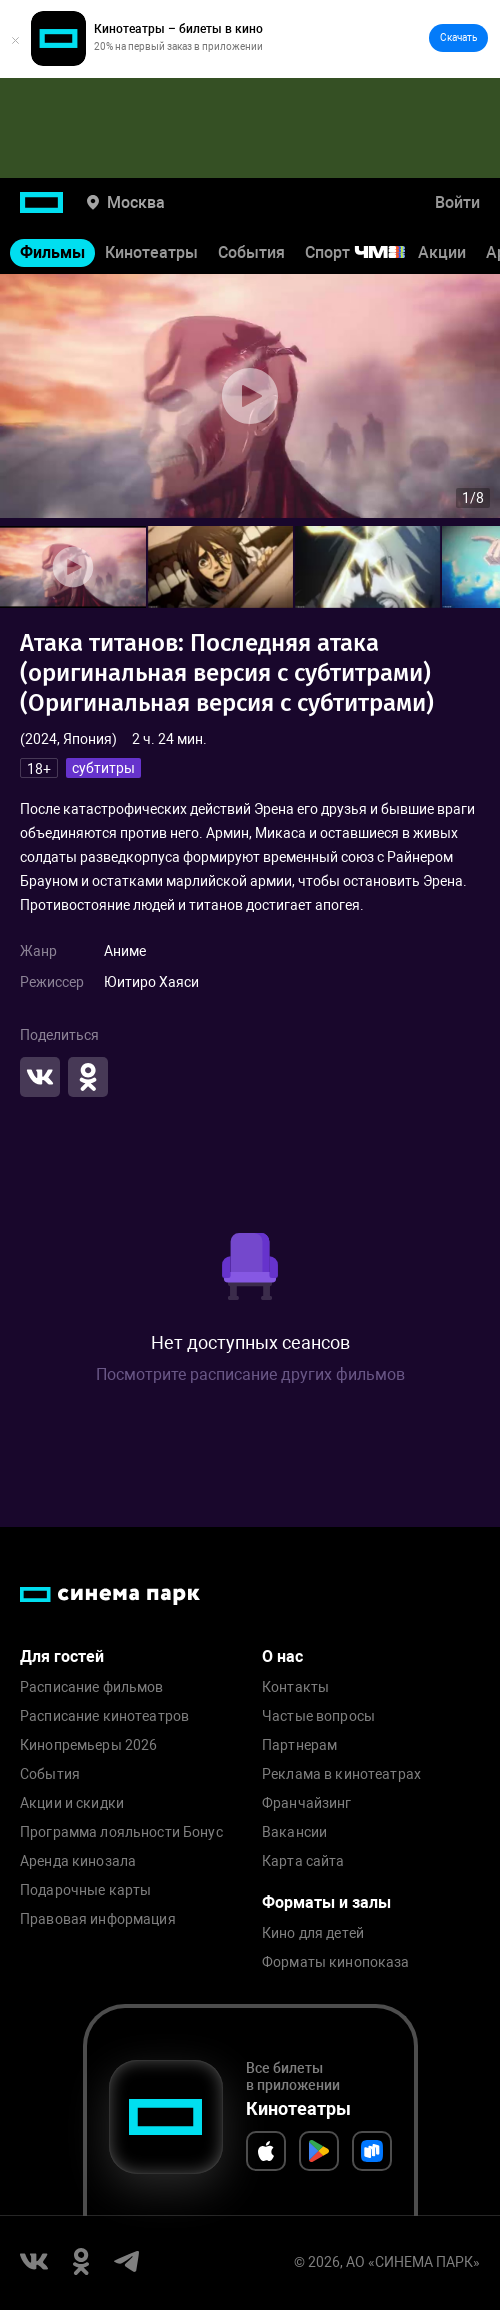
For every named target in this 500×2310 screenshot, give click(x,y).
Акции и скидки (72, 1803)
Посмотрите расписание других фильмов (250, 1374)
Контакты (295, 1687)
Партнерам (299, 1745)
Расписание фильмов (92, 1687)
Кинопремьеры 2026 (88, 1745)
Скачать (458, 37)
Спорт (368, 252)
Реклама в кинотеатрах (341, 1774)
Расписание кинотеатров (104, 1716)
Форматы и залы (326, 1902)
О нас (282, 1656)
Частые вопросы (318, 1716)
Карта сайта (303, 1861)
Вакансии (294, 1832)
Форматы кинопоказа (336, 1962)
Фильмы (52, 252)
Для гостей (62, 1656)
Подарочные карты (85, 1890)
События (251, 252)
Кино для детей (313, 1933)
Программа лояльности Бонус (121, 1832)
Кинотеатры (151, 252)
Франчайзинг (307, 1803)
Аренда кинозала (78, 1861)
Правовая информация (98, 1919)
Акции (442, 252)
